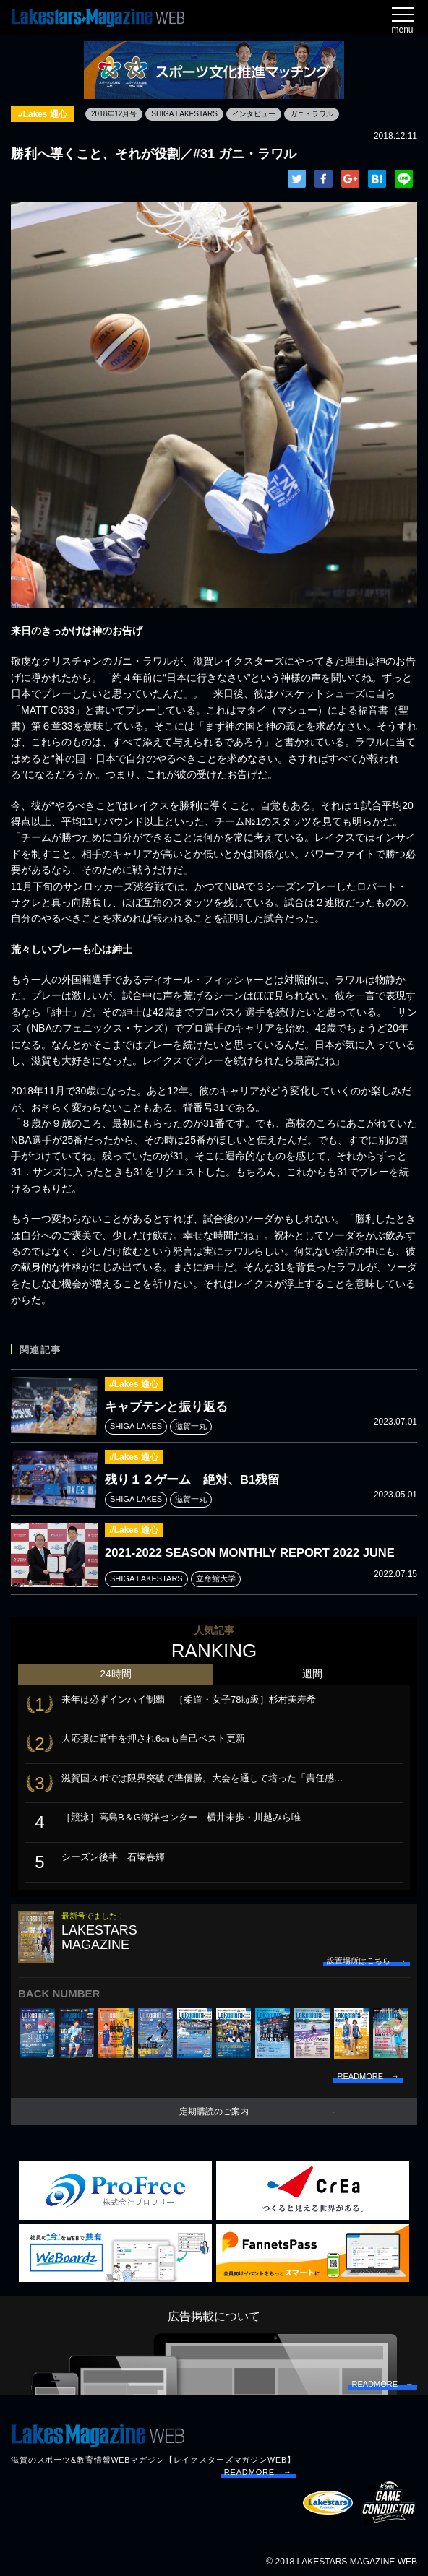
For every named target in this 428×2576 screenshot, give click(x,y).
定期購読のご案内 (214, 2111)
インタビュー (253, 114)
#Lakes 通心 (42, 114)
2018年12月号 (114, 114)
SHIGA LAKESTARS (184, 114)
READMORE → (258, 2472)
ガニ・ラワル (311, 114)
